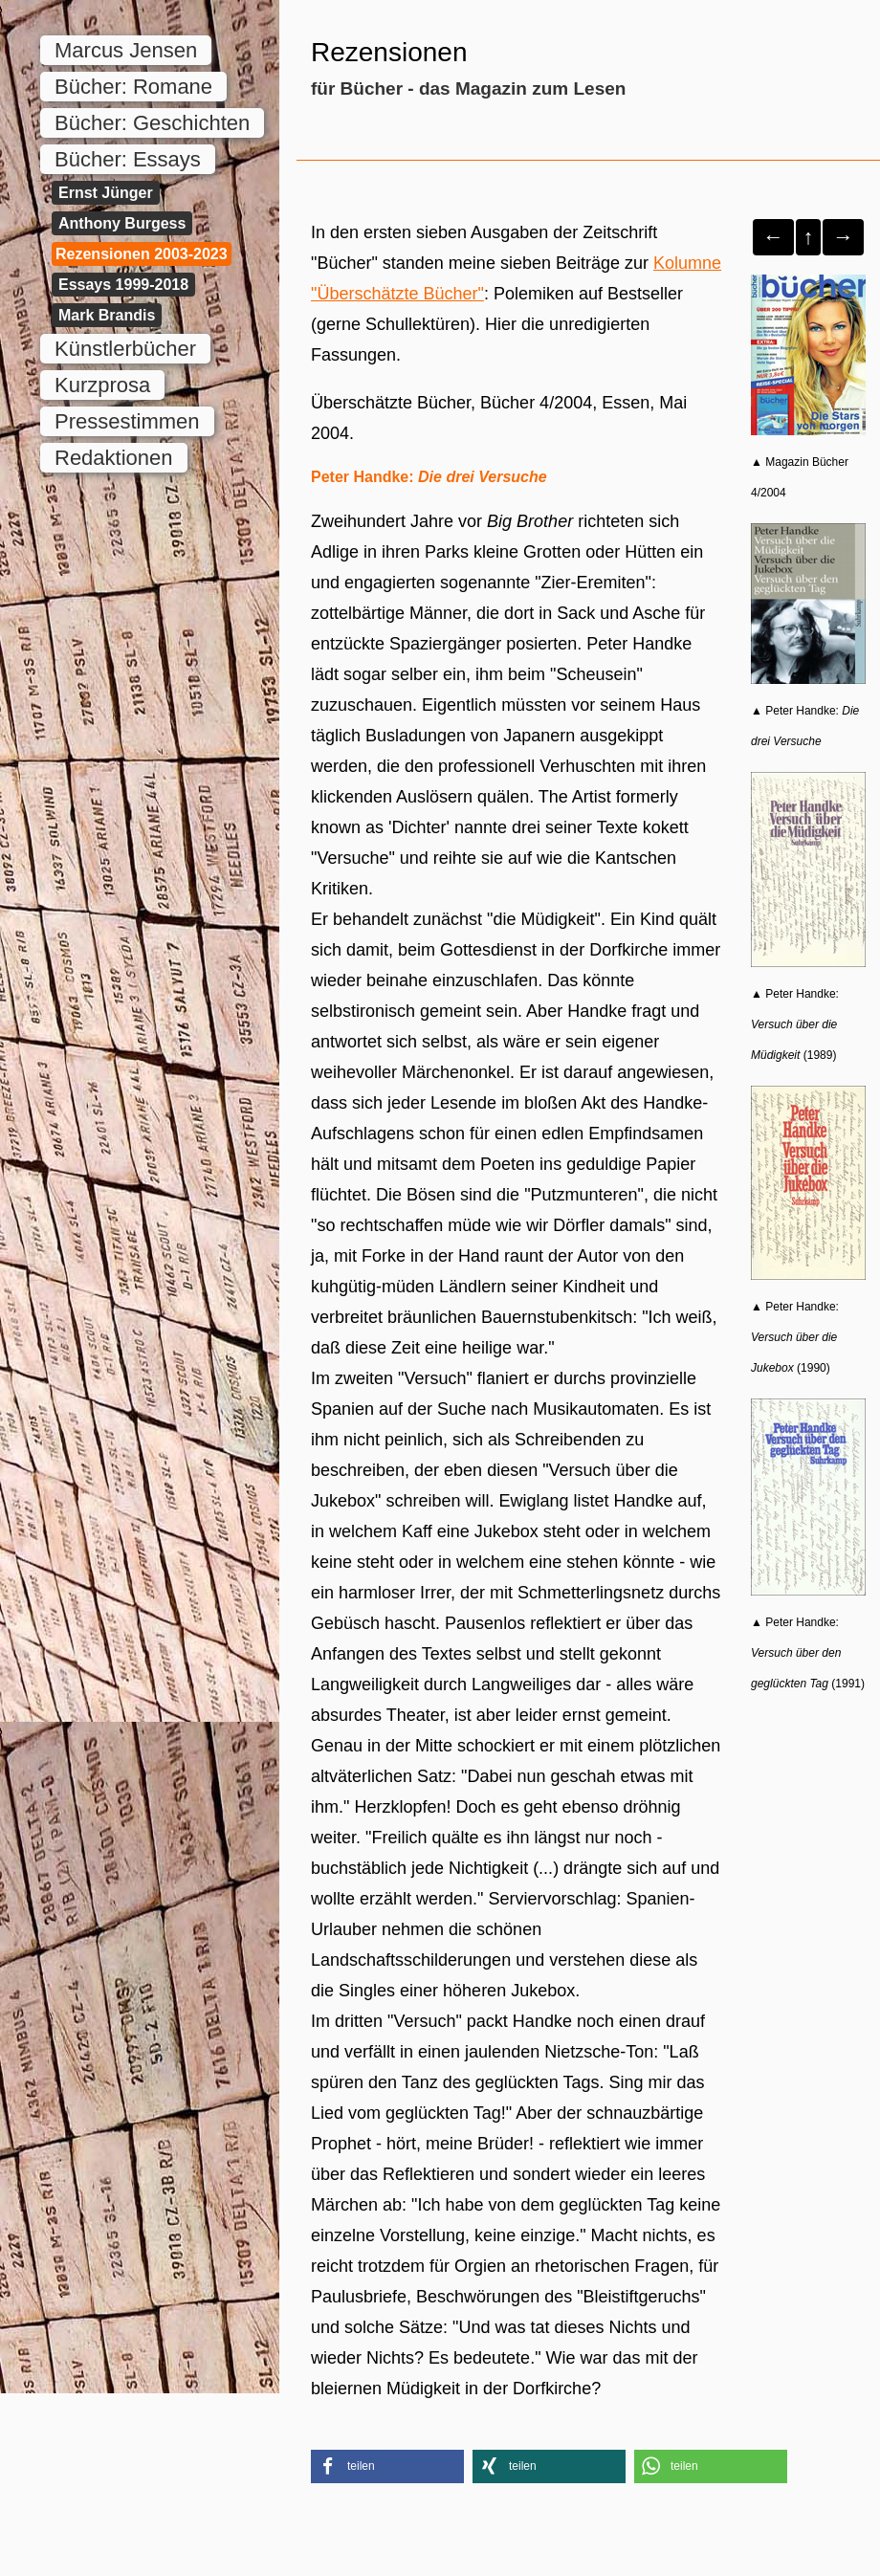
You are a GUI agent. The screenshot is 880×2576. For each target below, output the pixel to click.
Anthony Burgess (122, 223)
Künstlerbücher (125, 349)
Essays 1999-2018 (123, 284)
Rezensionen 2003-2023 (141, 254)
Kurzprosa (102, 385)
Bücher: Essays (128, 159)
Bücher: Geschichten (152, 123)
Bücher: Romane (133, 87)
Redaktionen (114, 458)
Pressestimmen (127, 421)
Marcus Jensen (126, 50)
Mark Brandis (106, 315)
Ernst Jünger (105, 193)
